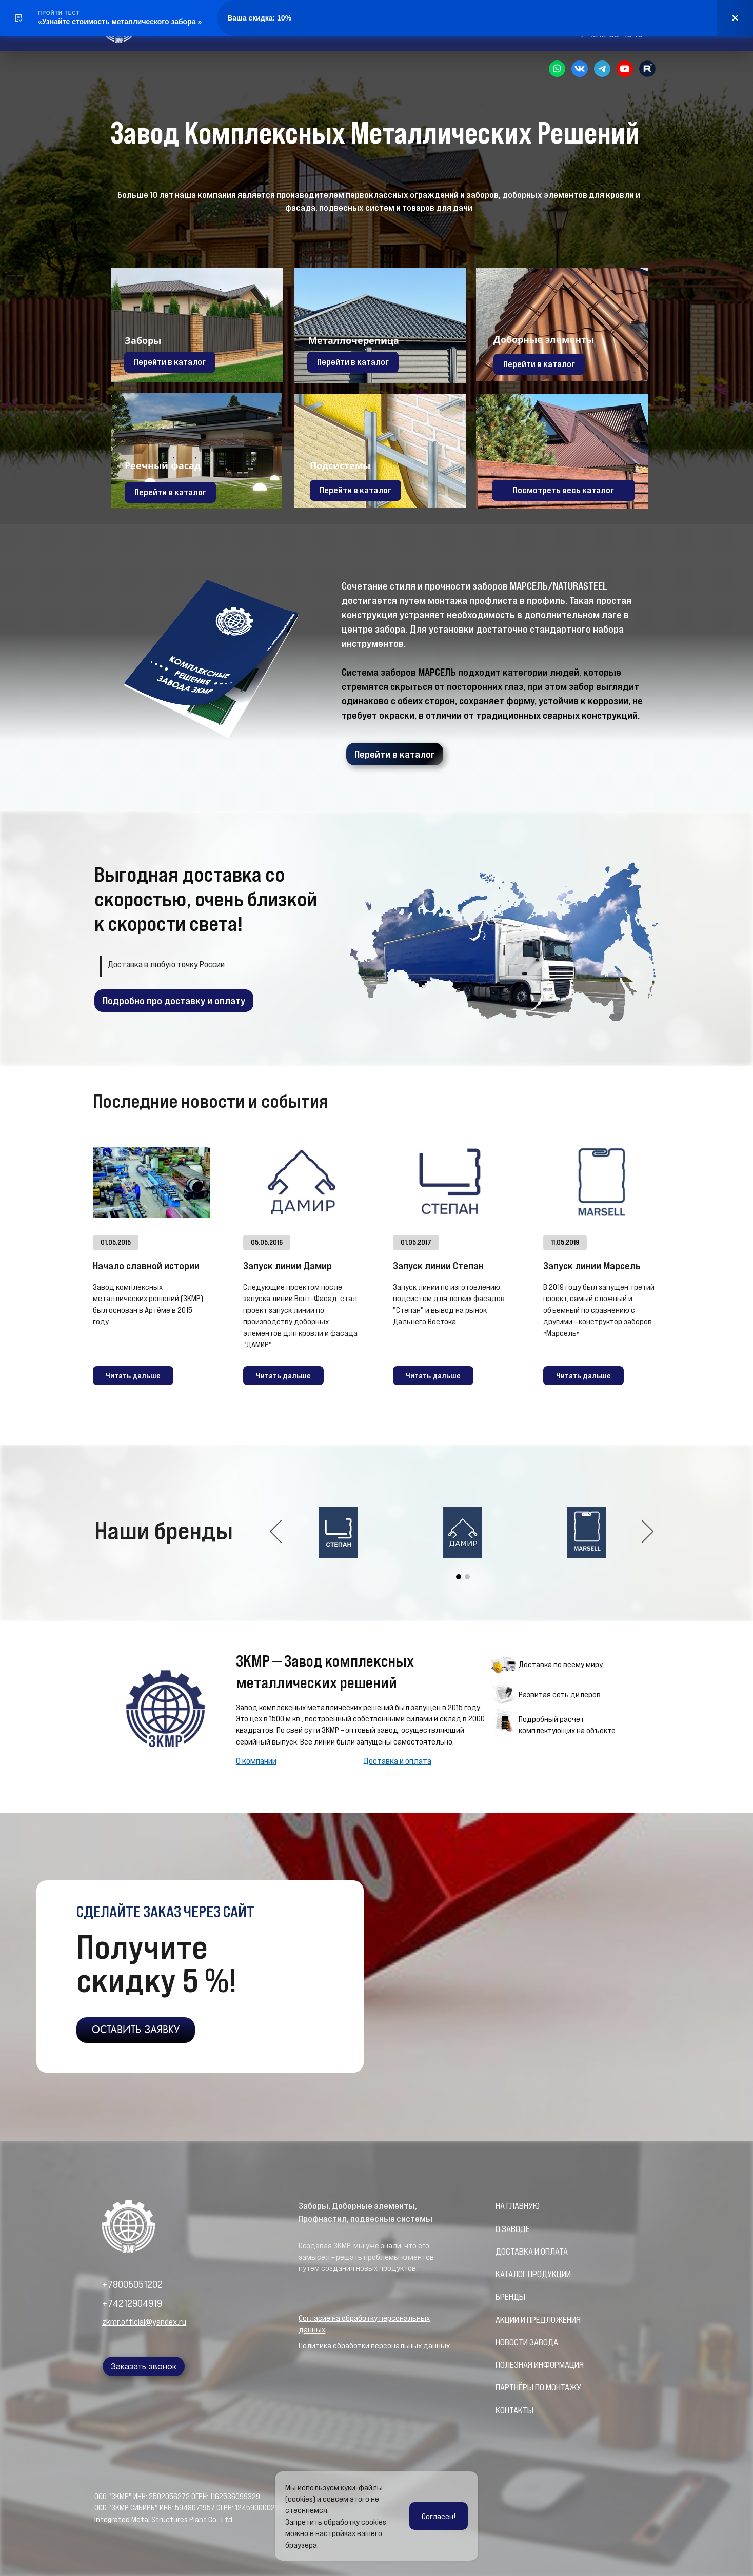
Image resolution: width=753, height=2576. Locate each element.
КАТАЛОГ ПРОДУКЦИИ (533, 2274)
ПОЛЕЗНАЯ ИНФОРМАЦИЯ (540, 2365)
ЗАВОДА (543, 2342)
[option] (463, 1532)
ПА (500, 2387)
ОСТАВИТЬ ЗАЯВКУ (136, 2029)
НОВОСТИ (512, 2342)
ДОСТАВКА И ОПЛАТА (532, 2251)
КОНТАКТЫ (514, 2410)
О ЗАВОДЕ (513, 2229)
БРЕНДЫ (510, 2296)
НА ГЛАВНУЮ (518, 2206)
